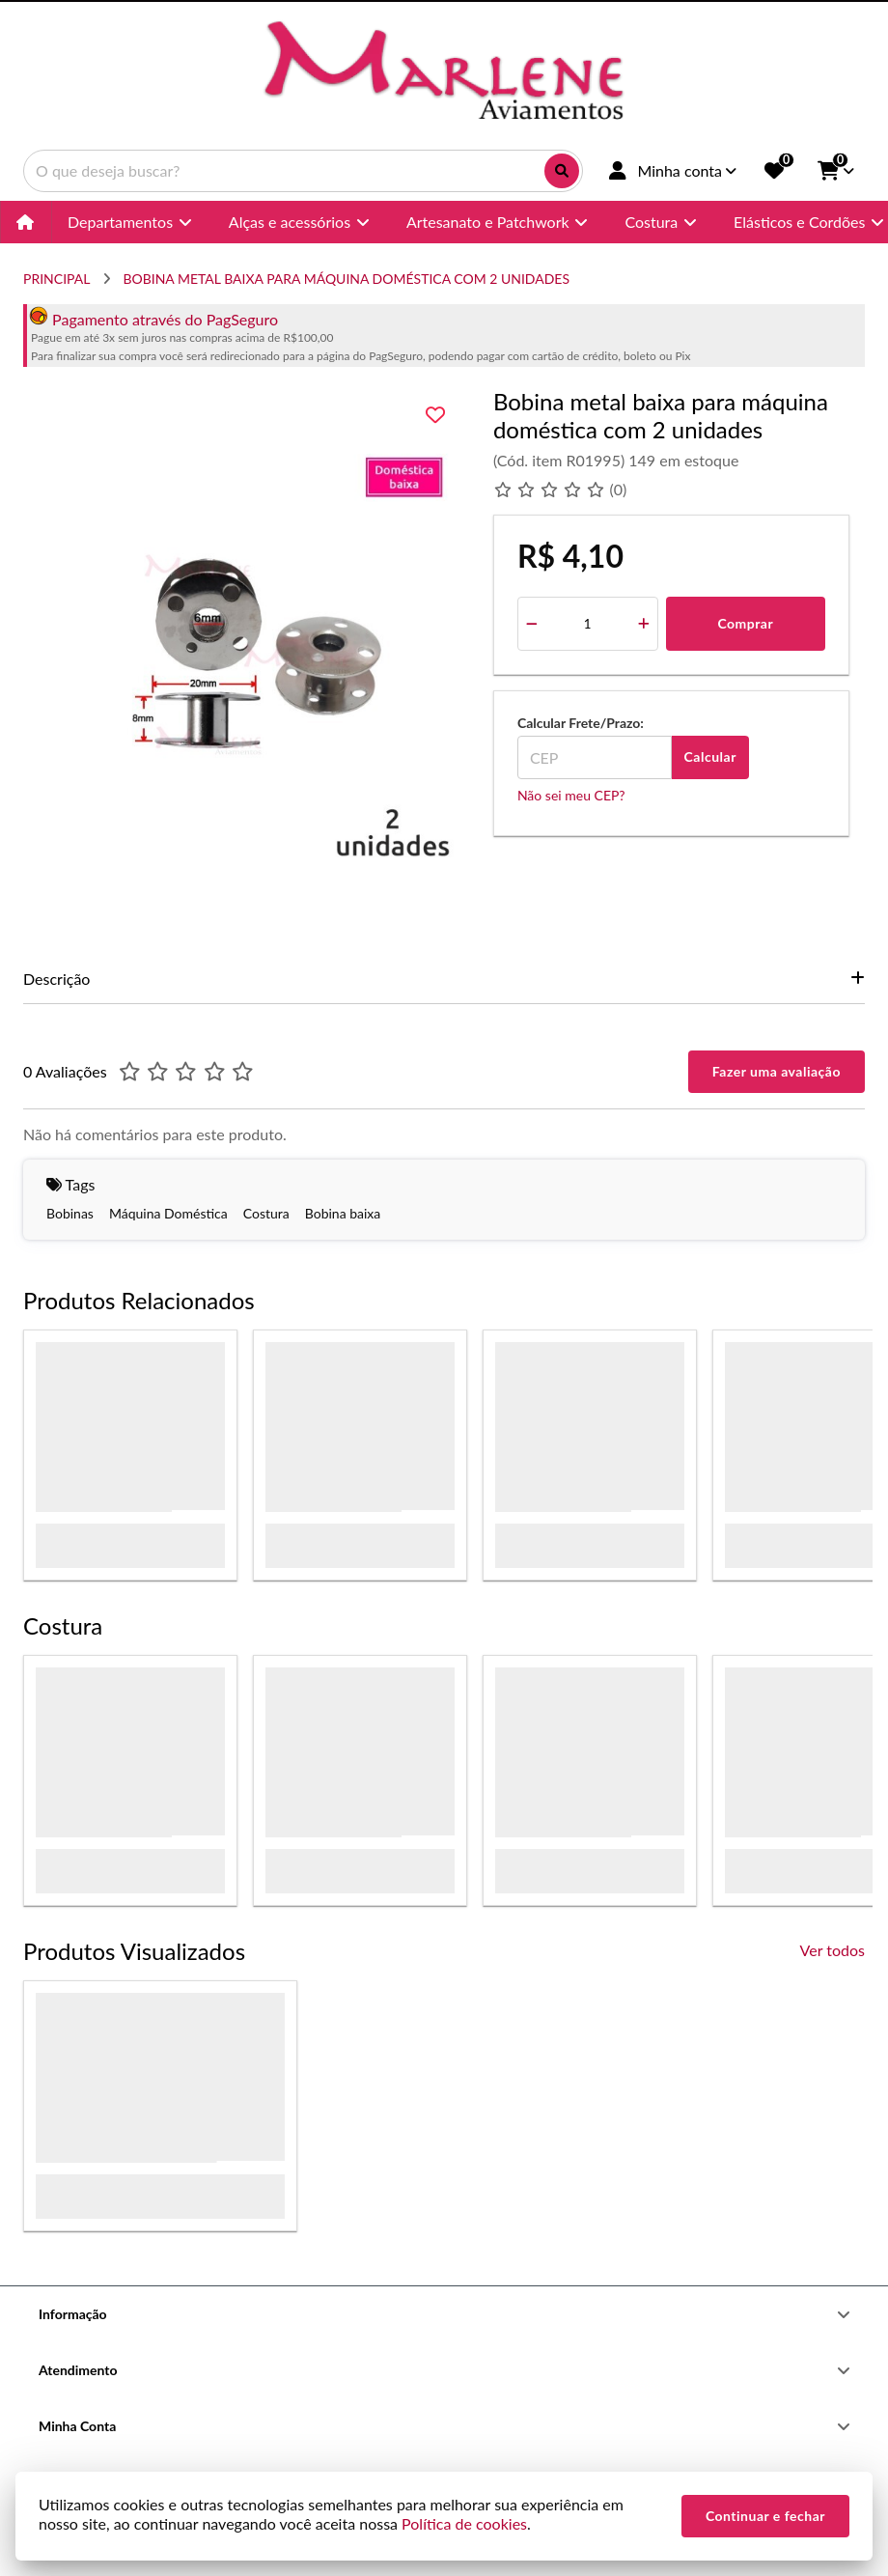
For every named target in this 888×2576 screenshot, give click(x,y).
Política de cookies (464, 2523)
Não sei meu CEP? (571, 795)
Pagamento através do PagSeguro (153, 319)
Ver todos (832, 1950)
